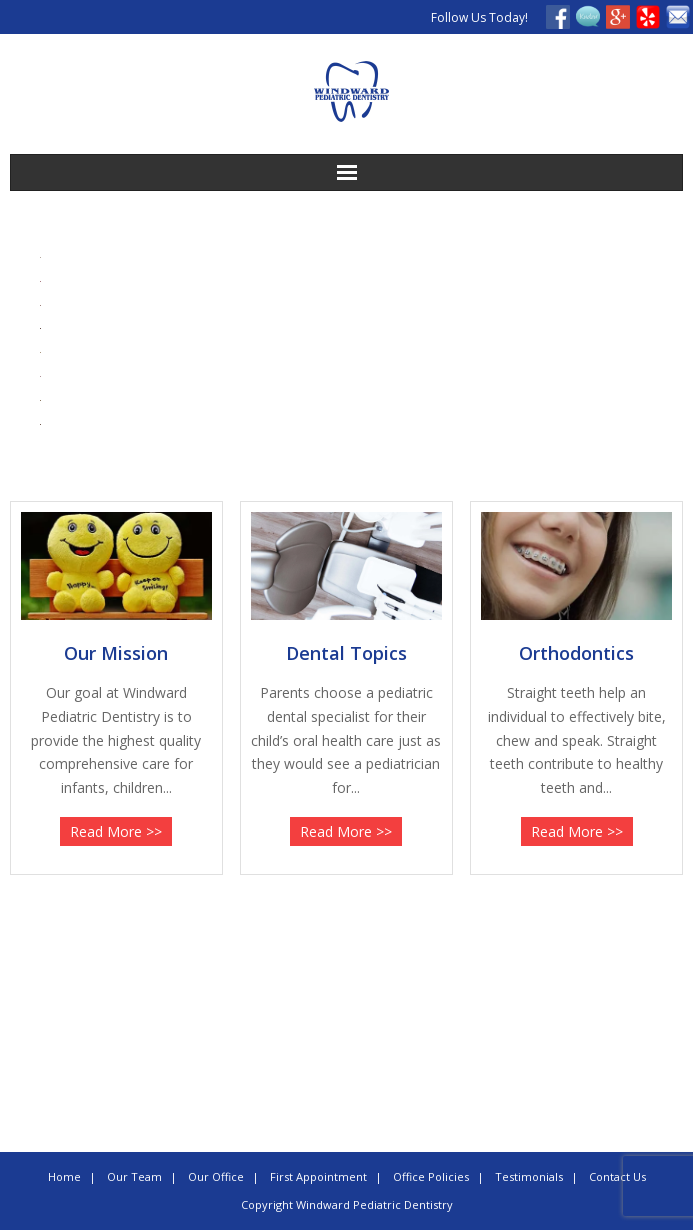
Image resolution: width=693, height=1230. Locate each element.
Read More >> (116, 831)
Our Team (134, 1176)
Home (64, 1176)
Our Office (216, 1176)
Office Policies (431, 1176)
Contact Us (617, 1176)
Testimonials (529, 1176)
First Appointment (318, 1176)
